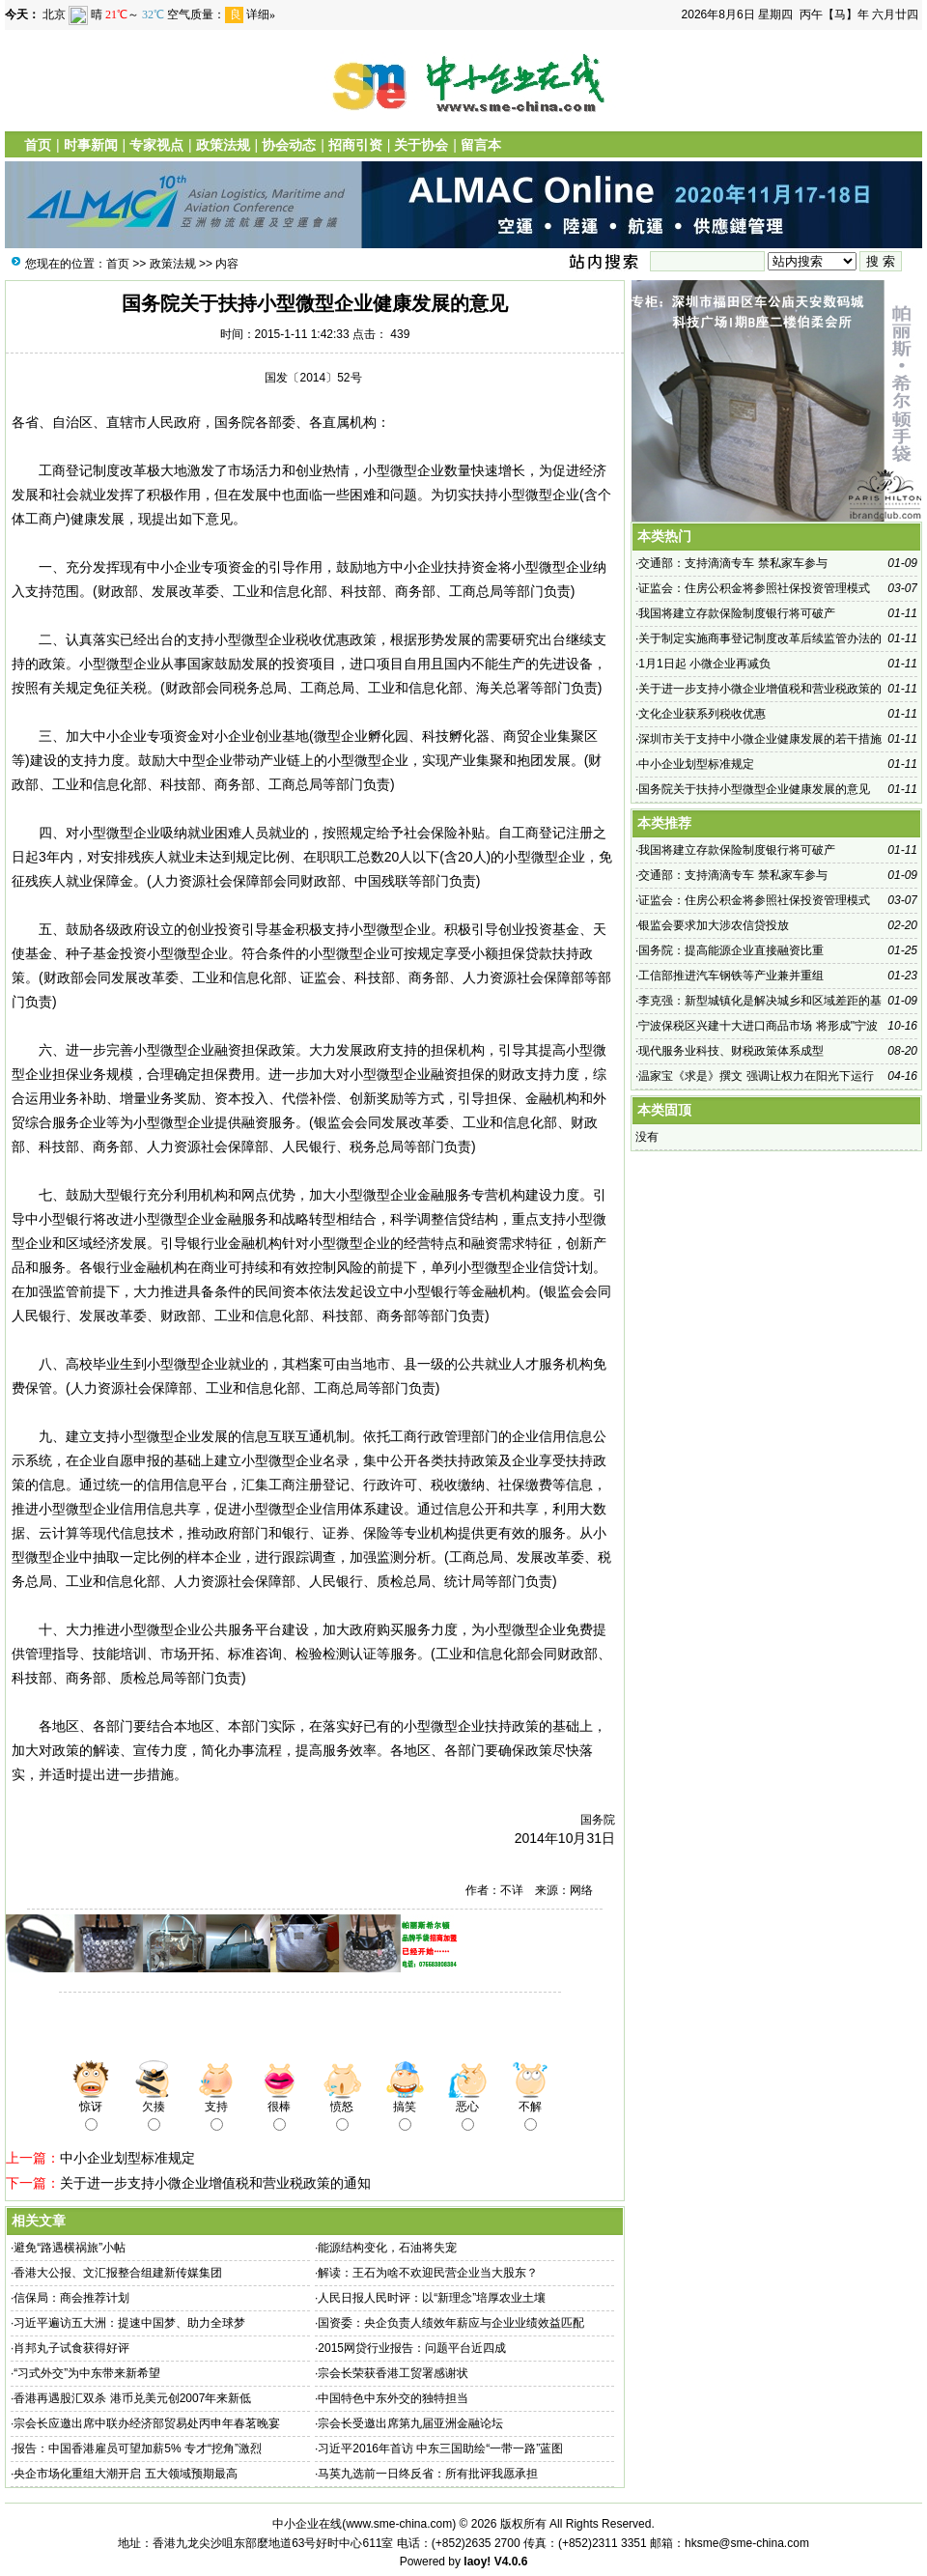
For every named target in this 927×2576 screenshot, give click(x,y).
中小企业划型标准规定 (127, 2158)
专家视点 (156, 145)
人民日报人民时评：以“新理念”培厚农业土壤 (432, 2298)
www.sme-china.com (399, 2524)
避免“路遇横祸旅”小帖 (70, 2247)
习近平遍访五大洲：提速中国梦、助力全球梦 (129, 2323)
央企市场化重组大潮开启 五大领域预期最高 (125, 2473)
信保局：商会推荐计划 (71, 2298)
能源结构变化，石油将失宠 (387, 2247)
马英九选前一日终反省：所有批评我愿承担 (428, 2473)
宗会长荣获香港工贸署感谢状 (393, 2373)
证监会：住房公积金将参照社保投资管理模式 (754, 588)
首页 (37, 145)
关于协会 (421, 145)
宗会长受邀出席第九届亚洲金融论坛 (410, 2423)
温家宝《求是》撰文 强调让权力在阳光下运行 (755, 1076)
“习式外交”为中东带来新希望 (87, 2373)
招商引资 (355, 145)
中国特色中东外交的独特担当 (393, 2398)
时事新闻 (91, 145)
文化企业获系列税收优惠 (702, 714)
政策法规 (223, 145)
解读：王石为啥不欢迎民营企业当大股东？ (428, 2272)
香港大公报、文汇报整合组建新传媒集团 (118, 2272)
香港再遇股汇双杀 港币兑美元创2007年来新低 (132, 2398)
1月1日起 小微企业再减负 (704, 663)
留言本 (481, 145)
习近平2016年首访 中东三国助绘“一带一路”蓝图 (440, 2448)
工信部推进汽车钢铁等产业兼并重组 (731, 975)
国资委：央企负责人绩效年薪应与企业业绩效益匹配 (451, 2323)
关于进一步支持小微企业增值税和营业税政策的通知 (215, 2183)
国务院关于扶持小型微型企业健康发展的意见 (754, 789)
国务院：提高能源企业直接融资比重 (731, 950)
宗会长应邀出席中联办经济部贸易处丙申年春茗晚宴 (147, 2423)
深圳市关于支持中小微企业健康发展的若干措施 (760, 739)
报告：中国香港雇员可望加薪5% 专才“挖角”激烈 (138, 2448)
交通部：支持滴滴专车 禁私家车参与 (732, 563)
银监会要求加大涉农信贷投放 (713, 925)
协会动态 (289, 145)
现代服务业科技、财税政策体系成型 (731, 1051)
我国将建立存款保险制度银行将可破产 (736, 613)
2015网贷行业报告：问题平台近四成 (412, 2348)
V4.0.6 (511, 2561)
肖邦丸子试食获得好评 (71, 2348)
